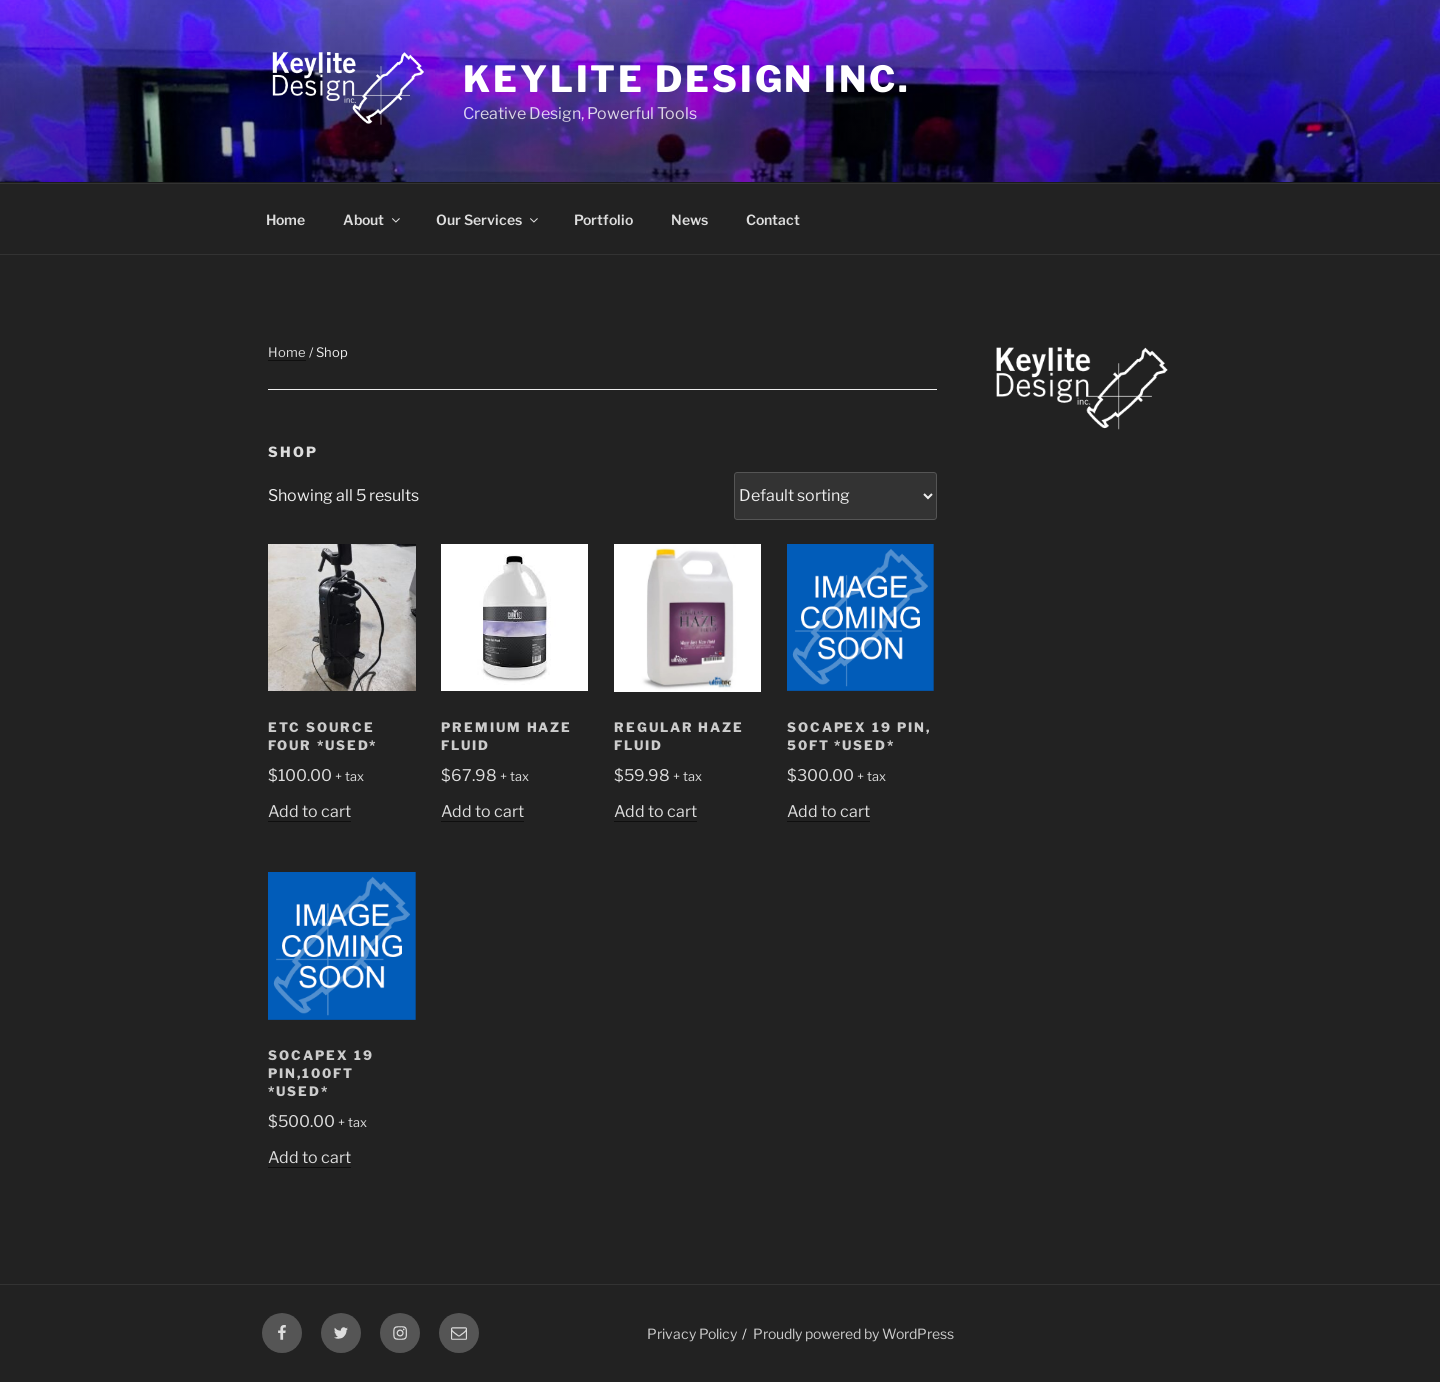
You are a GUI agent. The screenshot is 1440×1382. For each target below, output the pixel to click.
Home (285, 219)
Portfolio (603, 219)
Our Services (488, 219)
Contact (773, 219)
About (373, 219)
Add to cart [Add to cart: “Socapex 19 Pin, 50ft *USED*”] (828, 811)
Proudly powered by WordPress (853, 1333)
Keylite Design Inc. (687, 79)
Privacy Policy (692, 1333)
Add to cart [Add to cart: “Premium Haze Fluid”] (482, 811)
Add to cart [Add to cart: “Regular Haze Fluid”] (655, 811)
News (689, 219)
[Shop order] (835, 496)
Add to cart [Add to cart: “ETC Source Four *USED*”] (309, 811)
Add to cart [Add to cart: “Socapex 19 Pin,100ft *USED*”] (309, 1157)
